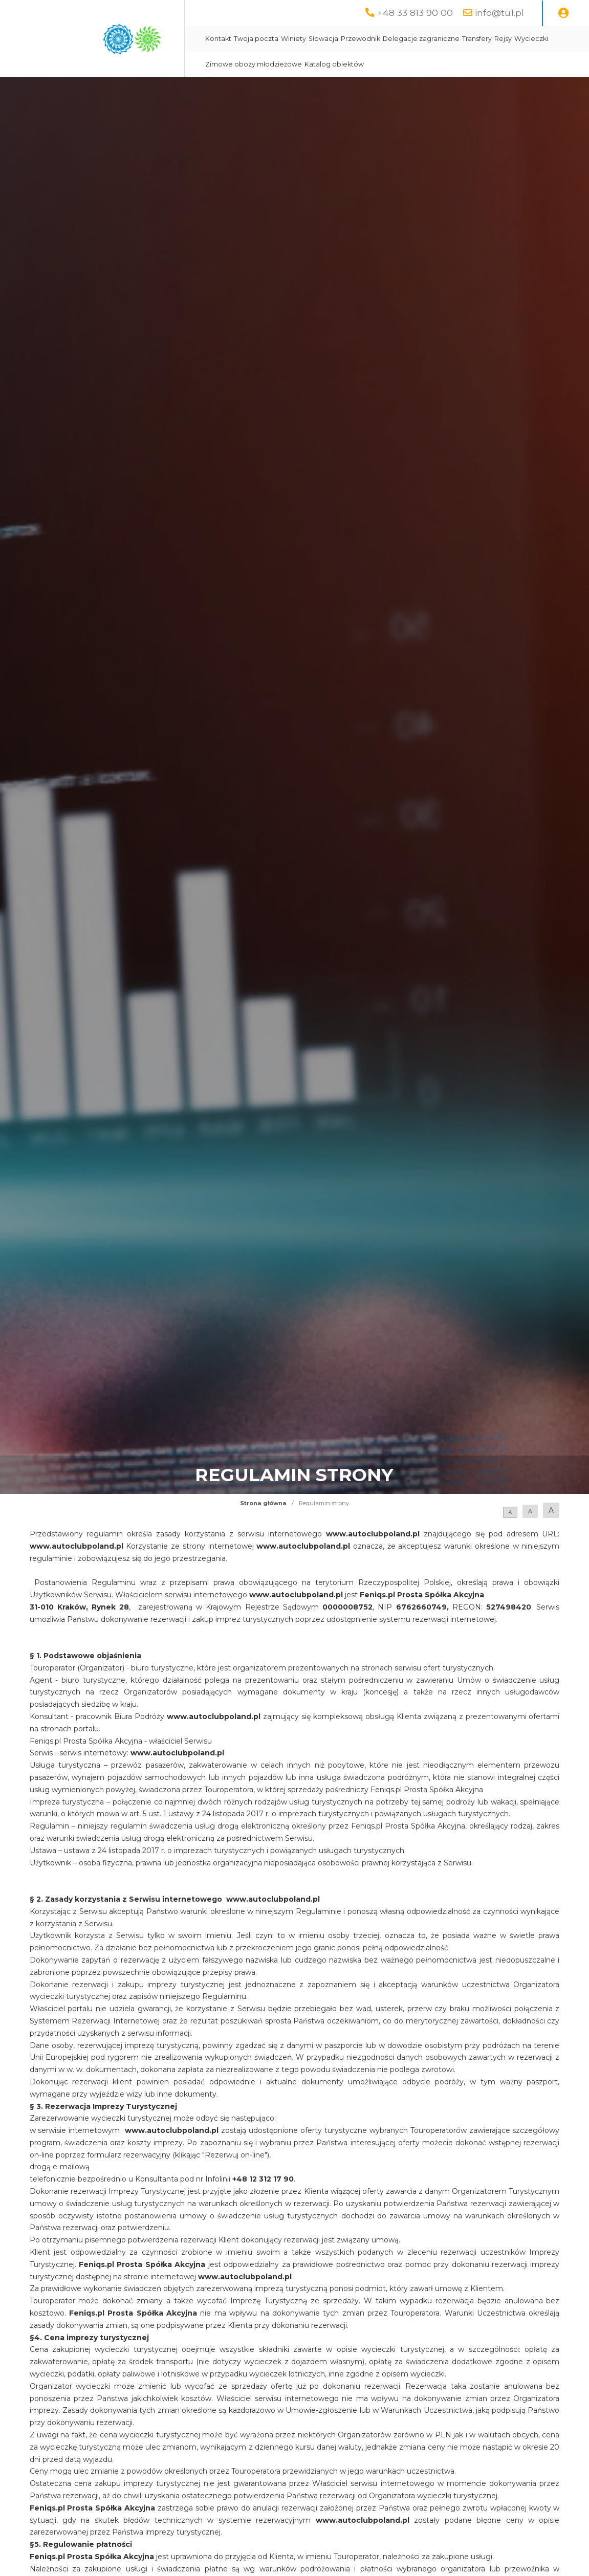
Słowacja (323, 38)
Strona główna (263, 1503)
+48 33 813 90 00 (415, 12)
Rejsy (503, 38)
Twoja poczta (256, 38)
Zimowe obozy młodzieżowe (253, 64)
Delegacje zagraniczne (421, 38)
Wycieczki (531, 38)
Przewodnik (360, 38)
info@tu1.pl (499, 12)
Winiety (293, 38)
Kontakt (218, 38)
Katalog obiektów (334, 64)
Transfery (477, 38)
